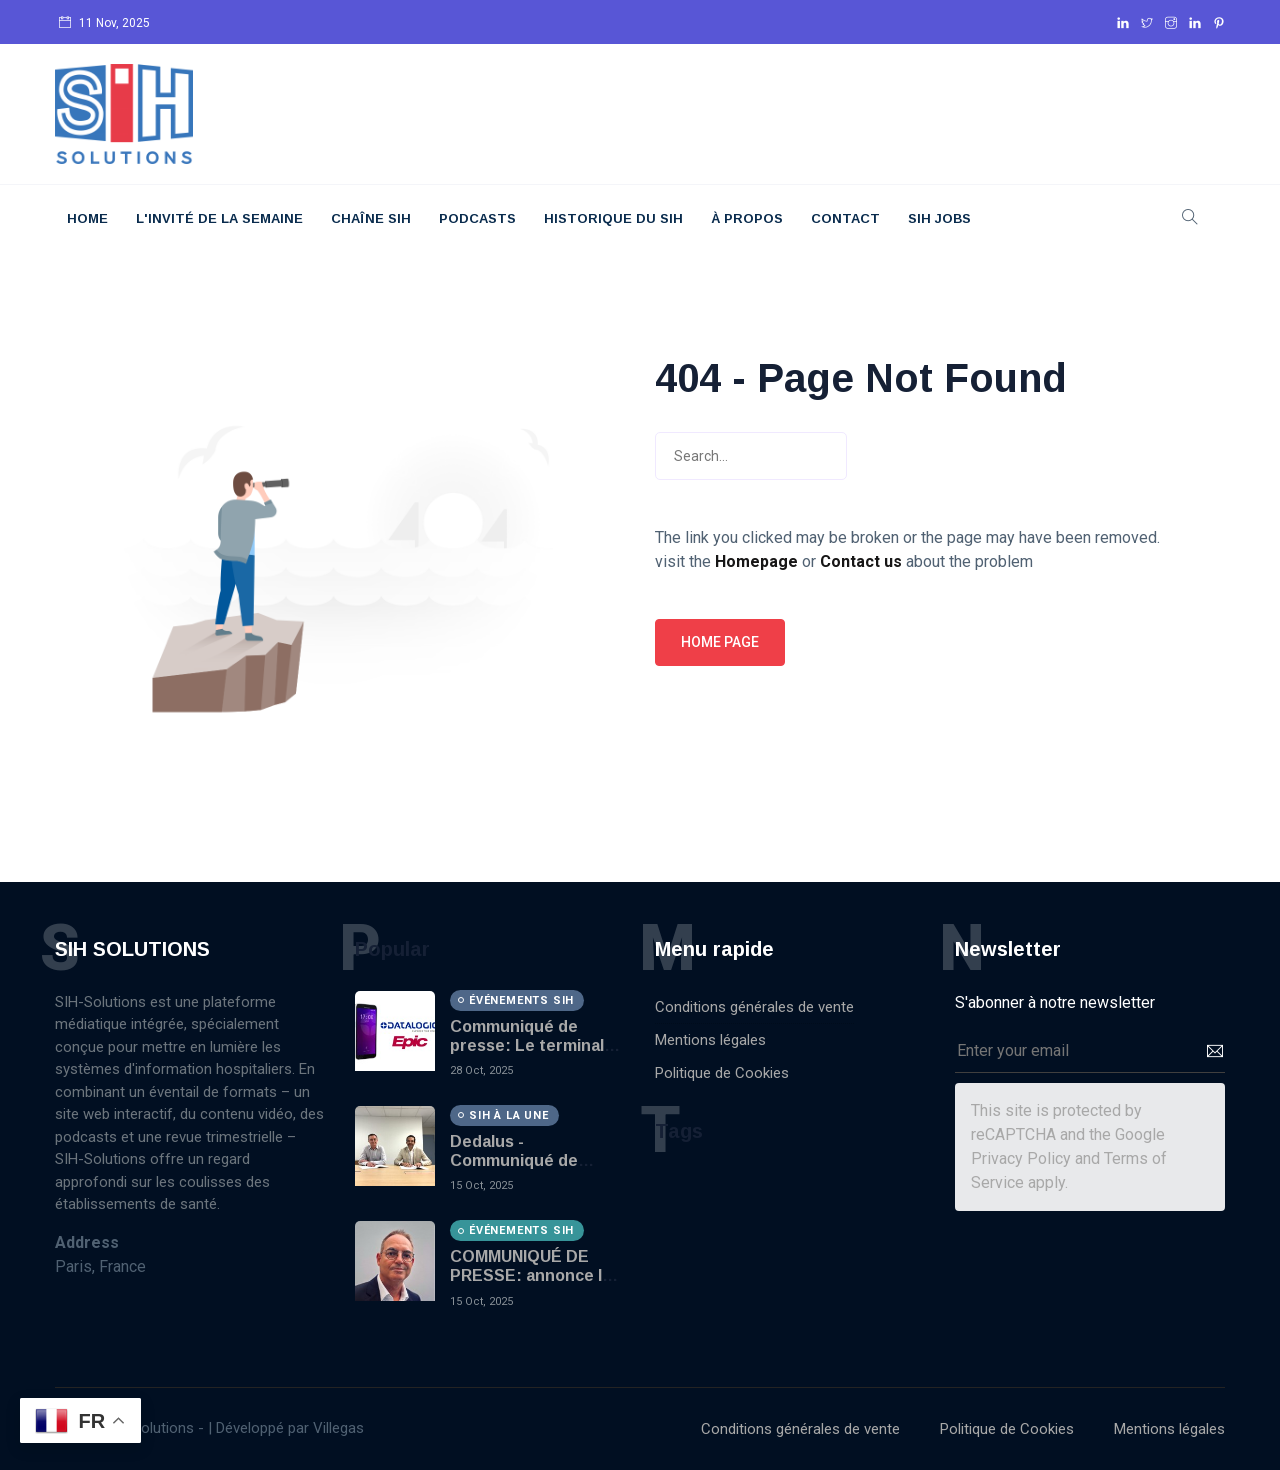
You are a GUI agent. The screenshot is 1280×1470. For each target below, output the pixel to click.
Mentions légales (710, 1040)
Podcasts (477, 218)
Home (87, 218)
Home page (720, 642)
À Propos (747, 218)
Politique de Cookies (722, 1073)
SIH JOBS (939, 218)
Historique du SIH (613, 218)
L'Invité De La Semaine (219, 218)
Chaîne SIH (371, 218)
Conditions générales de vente (754, 1007)
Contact (845, 218)
